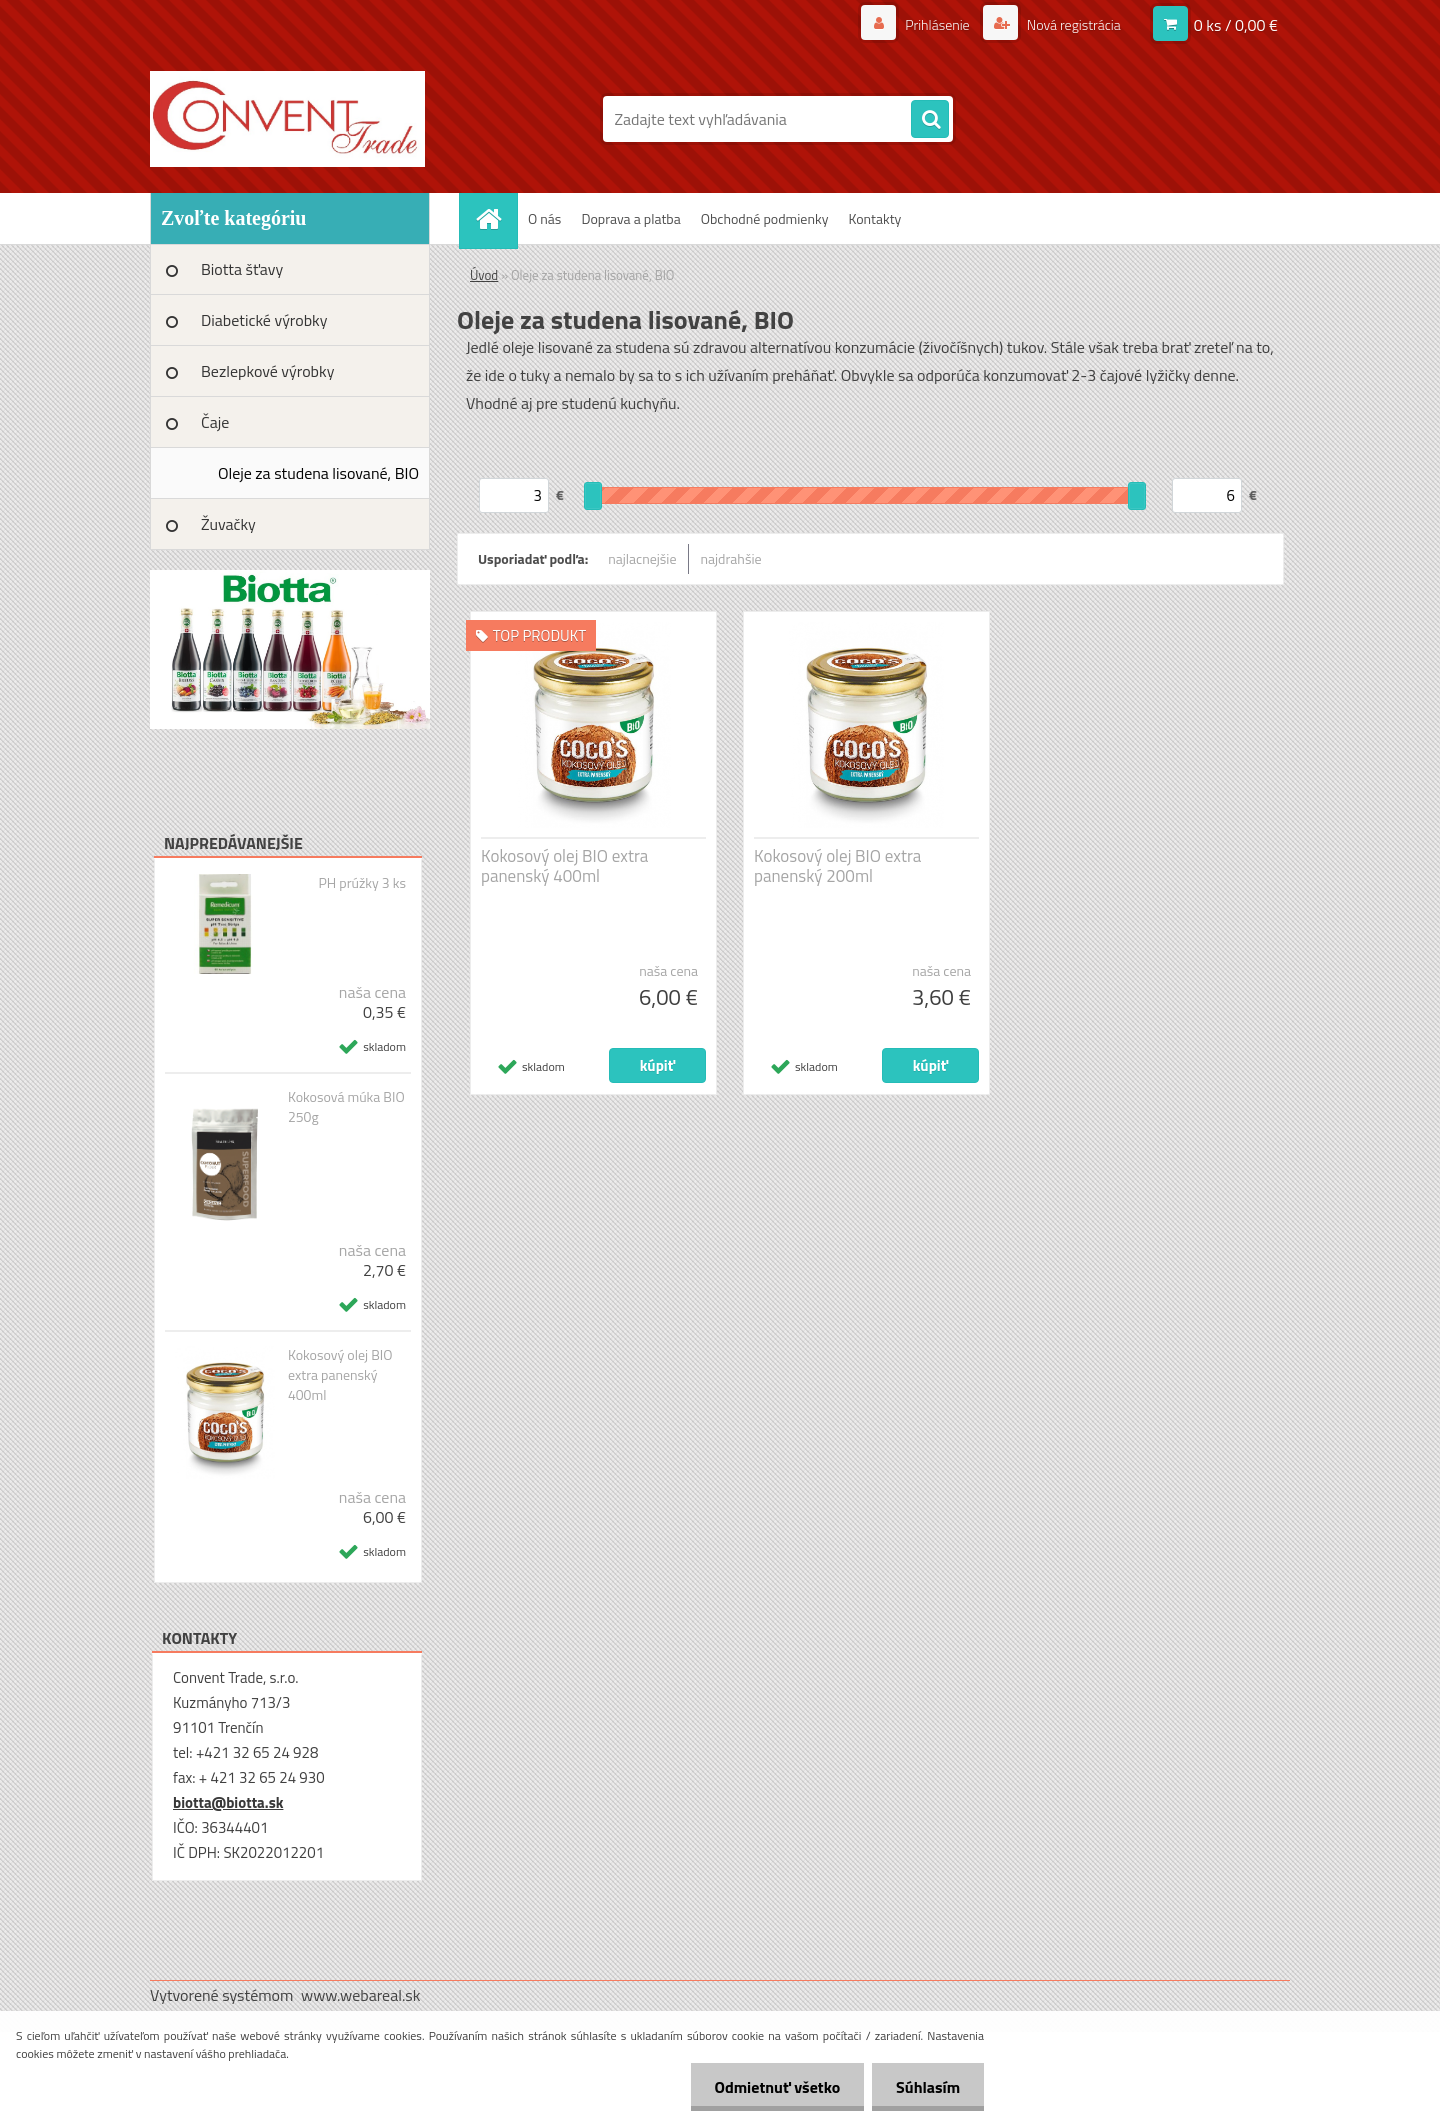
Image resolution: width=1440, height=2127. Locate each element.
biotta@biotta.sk (228, 1802)
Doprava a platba (630, 218)
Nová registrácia (1072, 24)
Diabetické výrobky (264, 320)
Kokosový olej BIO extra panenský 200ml (837, 866)
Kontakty (874, 218)
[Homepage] (495, 218)
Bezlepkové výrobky (267, 371)
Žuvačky (228, 524)
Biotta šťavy (242, 269)
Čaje (215, 422)
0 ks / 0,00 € (1236, 25)
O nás (544, 218)
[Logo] (287, 119)
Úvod (484, 275)
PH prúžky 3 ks (362, 883)
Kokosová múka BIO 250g (346, 1107)
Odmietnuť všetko (774, 2087)
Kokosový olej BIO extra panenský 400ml (340, 1375)
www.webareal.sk (361, 1995)
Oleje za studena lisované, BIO (318, 473)
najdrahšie (731, 558)
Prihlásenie (937, 24)
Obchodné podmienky (765, 218)
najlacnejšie (642, 558)
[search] (930, 120)
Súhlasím (927, 2087)
